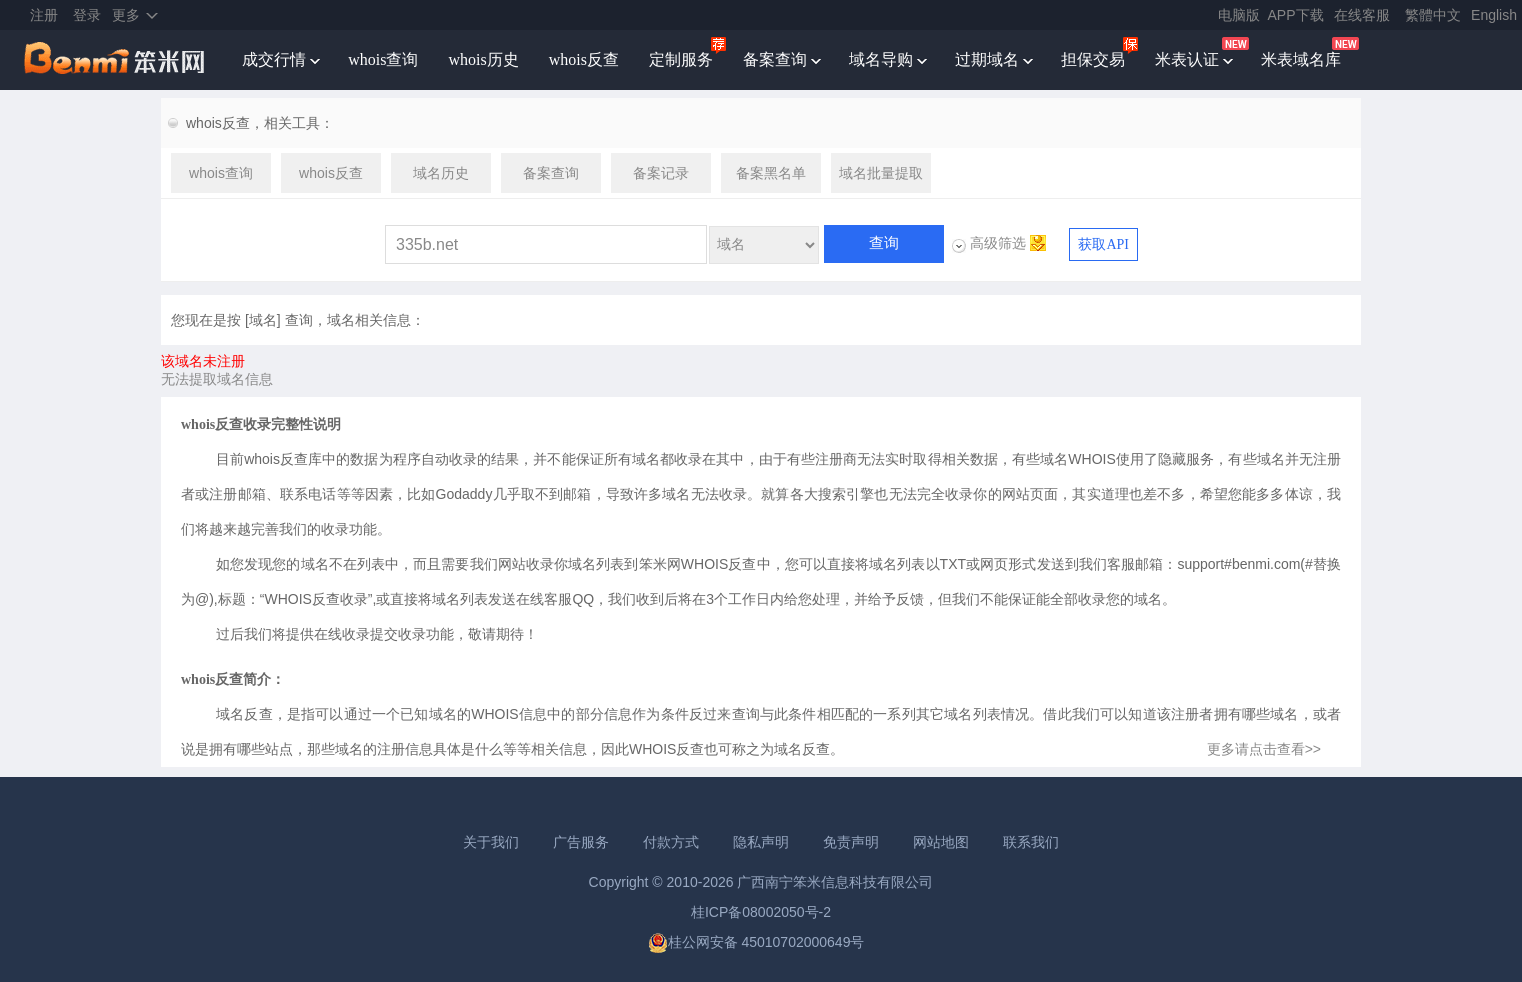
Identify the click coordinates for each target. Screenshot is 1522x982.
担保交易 (1093, 59)
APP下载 (1296, 15)
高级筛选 (998, 243)
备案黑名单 (771, 173)
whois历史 (483, 59)
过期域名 (987, 59)
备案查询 (775, 59)
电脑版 (1239, 15)
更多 (126, 15)
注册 (44, 15)
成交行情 (274, 59)
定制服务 (681, 59)
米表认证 (1187, 59)
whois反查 (584, 59)
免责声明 (851, 842)
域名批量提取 (881, 173)
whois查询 (383, 59)
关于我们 (491, 842)
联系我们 (1031, 842)
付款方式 (671, 842)
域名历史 (441, 173)
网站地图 (941, 842)
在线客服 (1362, 15)
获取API (1103, 244)
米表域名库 (1301, 59)
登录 (87, 15)
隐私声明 (761, 842)
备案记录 (661, 173)
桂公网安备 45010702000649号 (756, 942)
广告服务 (581, 842)
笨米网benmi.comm (116, 60)
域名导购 (881, 59)
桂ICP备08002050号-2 (761, 912)
